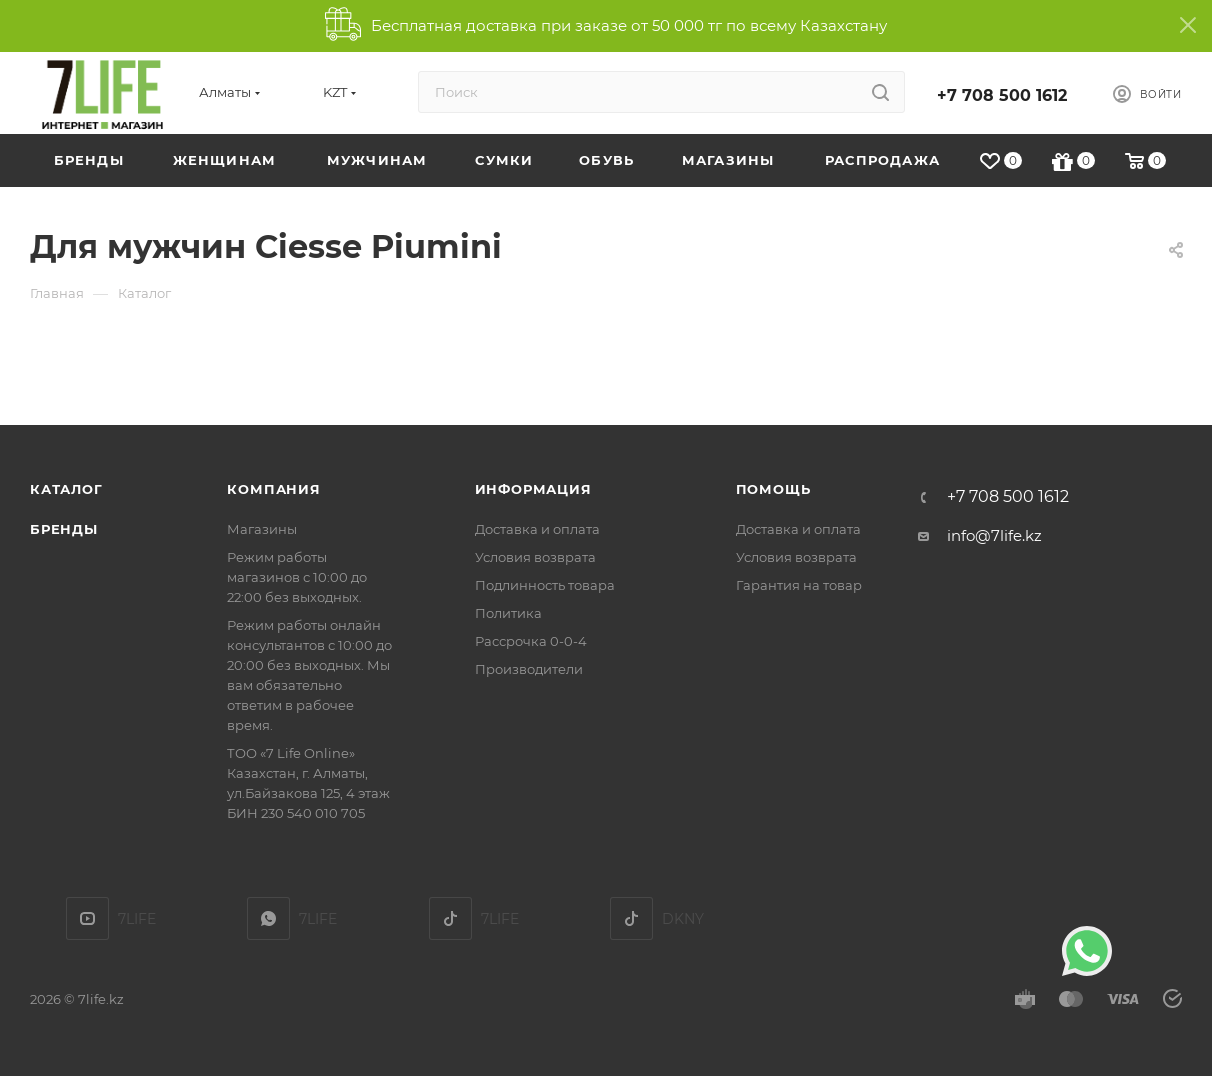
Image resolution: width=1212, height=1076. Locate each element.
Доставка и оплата (537, 529)
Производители (529, 669)
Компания (273, 489)
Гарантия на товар (799, 585)
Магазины (262, 529)
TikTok (450, 918)
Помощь (773, 489)
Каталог (66, 489)
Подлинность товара (545, 585)
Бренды (64, 529)
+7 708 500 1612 (1002, 95)
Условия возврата (535, 557)
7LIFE (268, 918)
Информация (533, 489)
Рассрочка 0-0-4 (531, 641)
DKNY (631, 918)
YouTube (87, 918)
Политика (508, 613)
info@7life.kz (994, 535)
